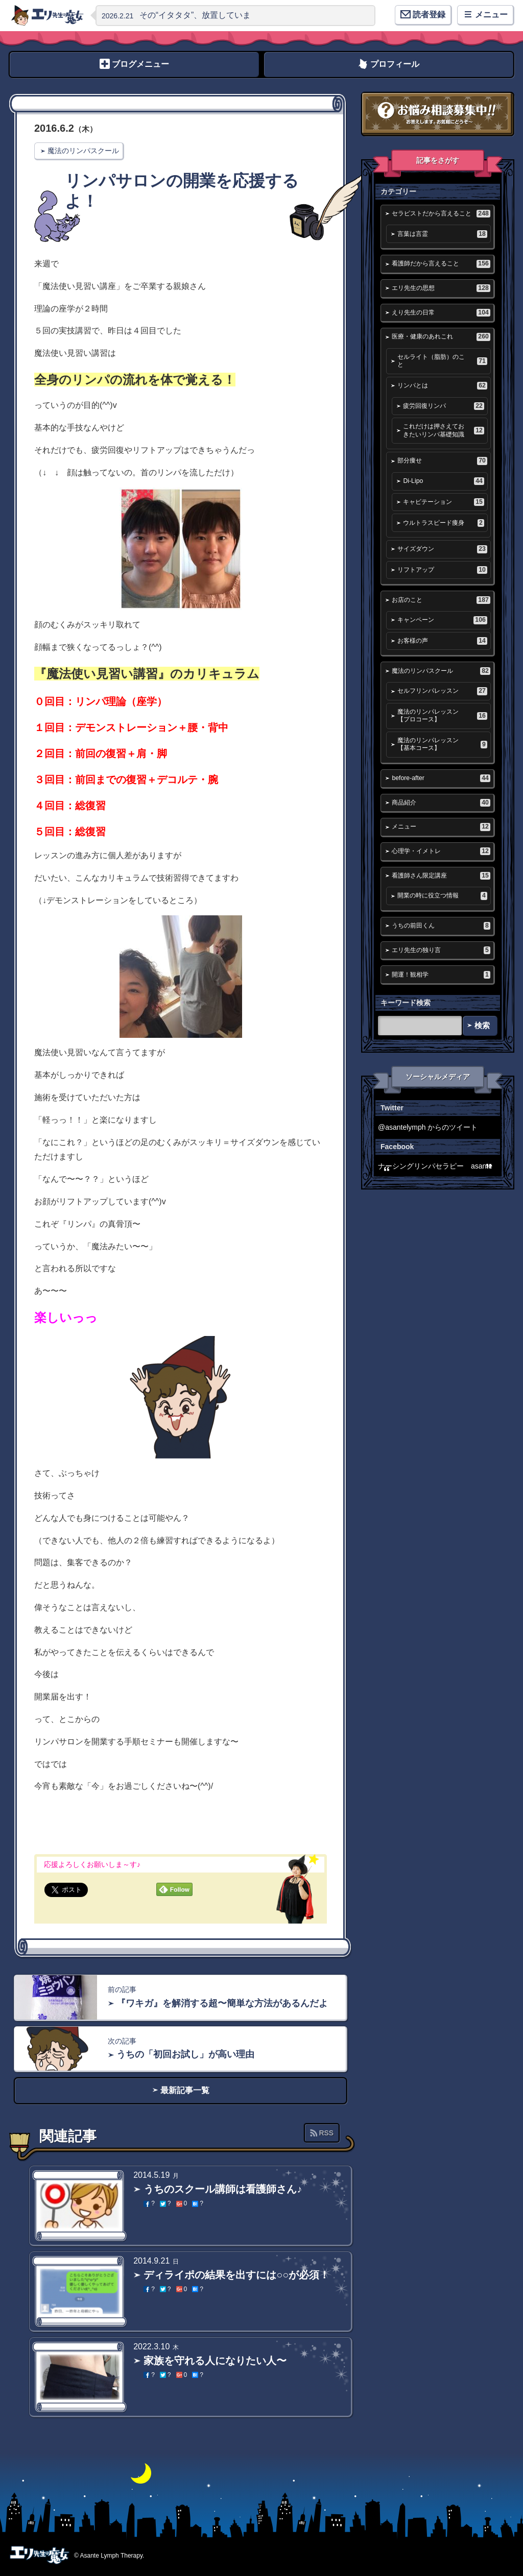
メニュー (441, 827)
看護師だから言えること (441, 264)
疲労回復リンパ (443, 406)
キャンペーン (442, 620)
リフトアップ (442, 570)
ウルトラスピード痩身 (443, 523)
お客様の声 (442, 641)
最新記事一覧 (184, 2090)
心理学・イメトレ (441, 851)
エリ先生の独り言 (441, 950)
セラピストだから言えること (441, 213)
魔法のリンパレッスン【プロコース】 (442, 715)
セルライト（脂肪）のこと (442, 360)
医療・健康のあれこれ (441, 337)
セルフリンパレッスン (442, 691)
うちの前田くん (441, 926)
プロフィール (394, 64)
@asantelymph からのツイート (428, 1127)
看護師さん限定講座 (441, 876)
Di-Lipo (443, 481)
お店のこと (441, 600)
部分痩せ (442, 461)
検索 (482, 1025)
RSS (326, 2133)
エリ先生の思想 (441, 288)
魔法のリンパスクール (83, 151)
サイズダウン (442, 549)
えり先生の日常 (441, 313)
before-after (441, 778)
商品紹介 (441, 803)
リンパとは (442, 386)
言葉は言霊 (442, 234)
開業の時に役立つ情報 (442, 896)
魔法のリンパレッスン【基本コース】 (442, 744)
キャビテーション (443, 502)
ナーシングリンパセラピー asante (435, 1166)
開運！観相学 (441, 975)
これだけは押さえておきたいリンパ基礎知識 (443, 430)
